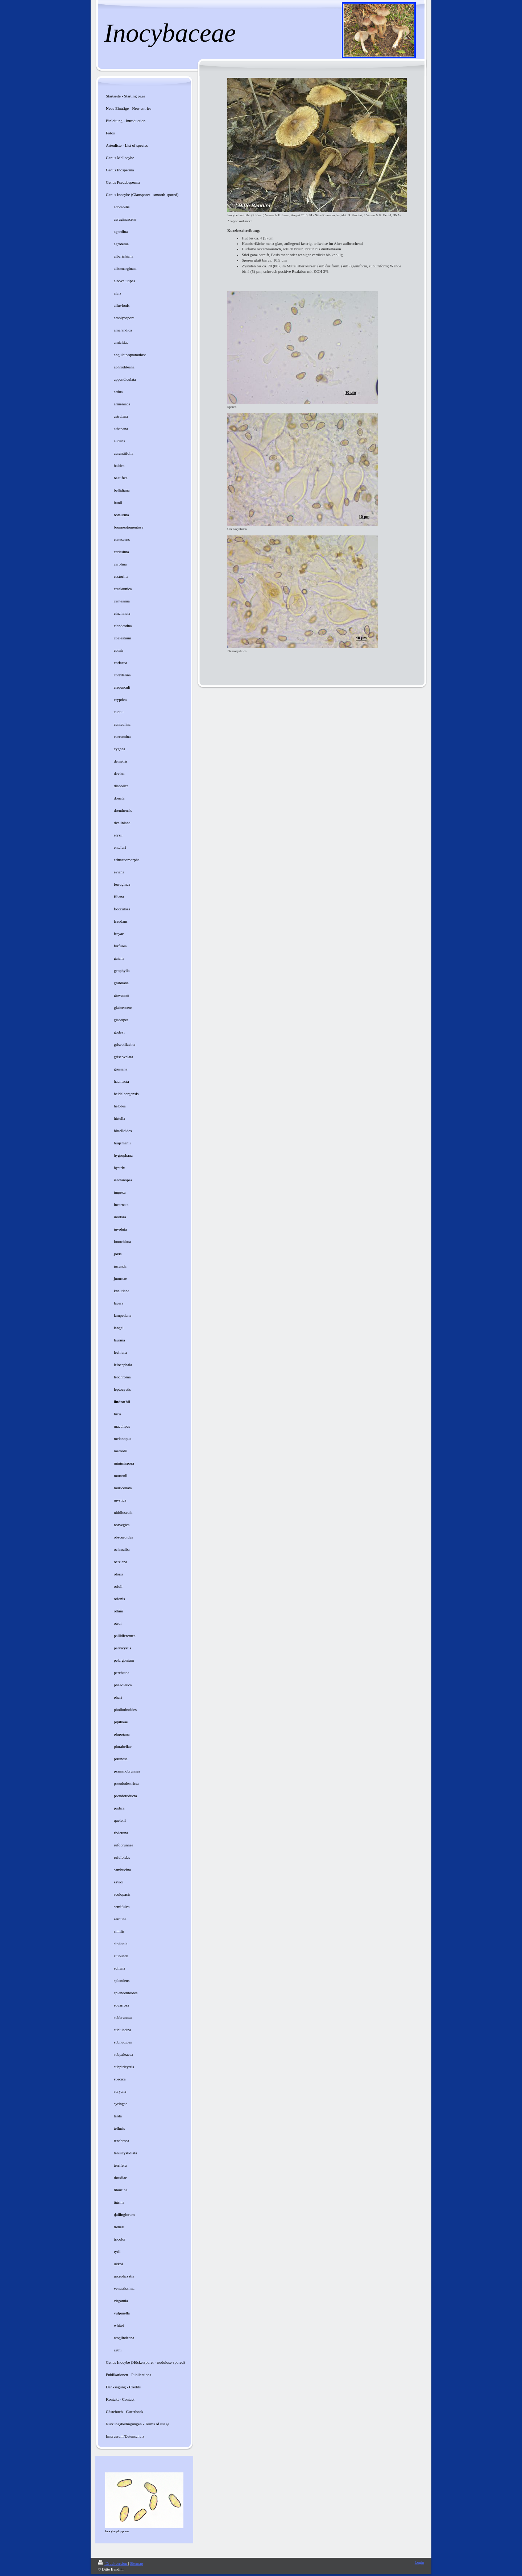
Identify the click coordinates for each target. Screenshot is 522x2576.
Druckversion (113, 2563)
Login (419, 2562)
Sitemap (136, 2563)
